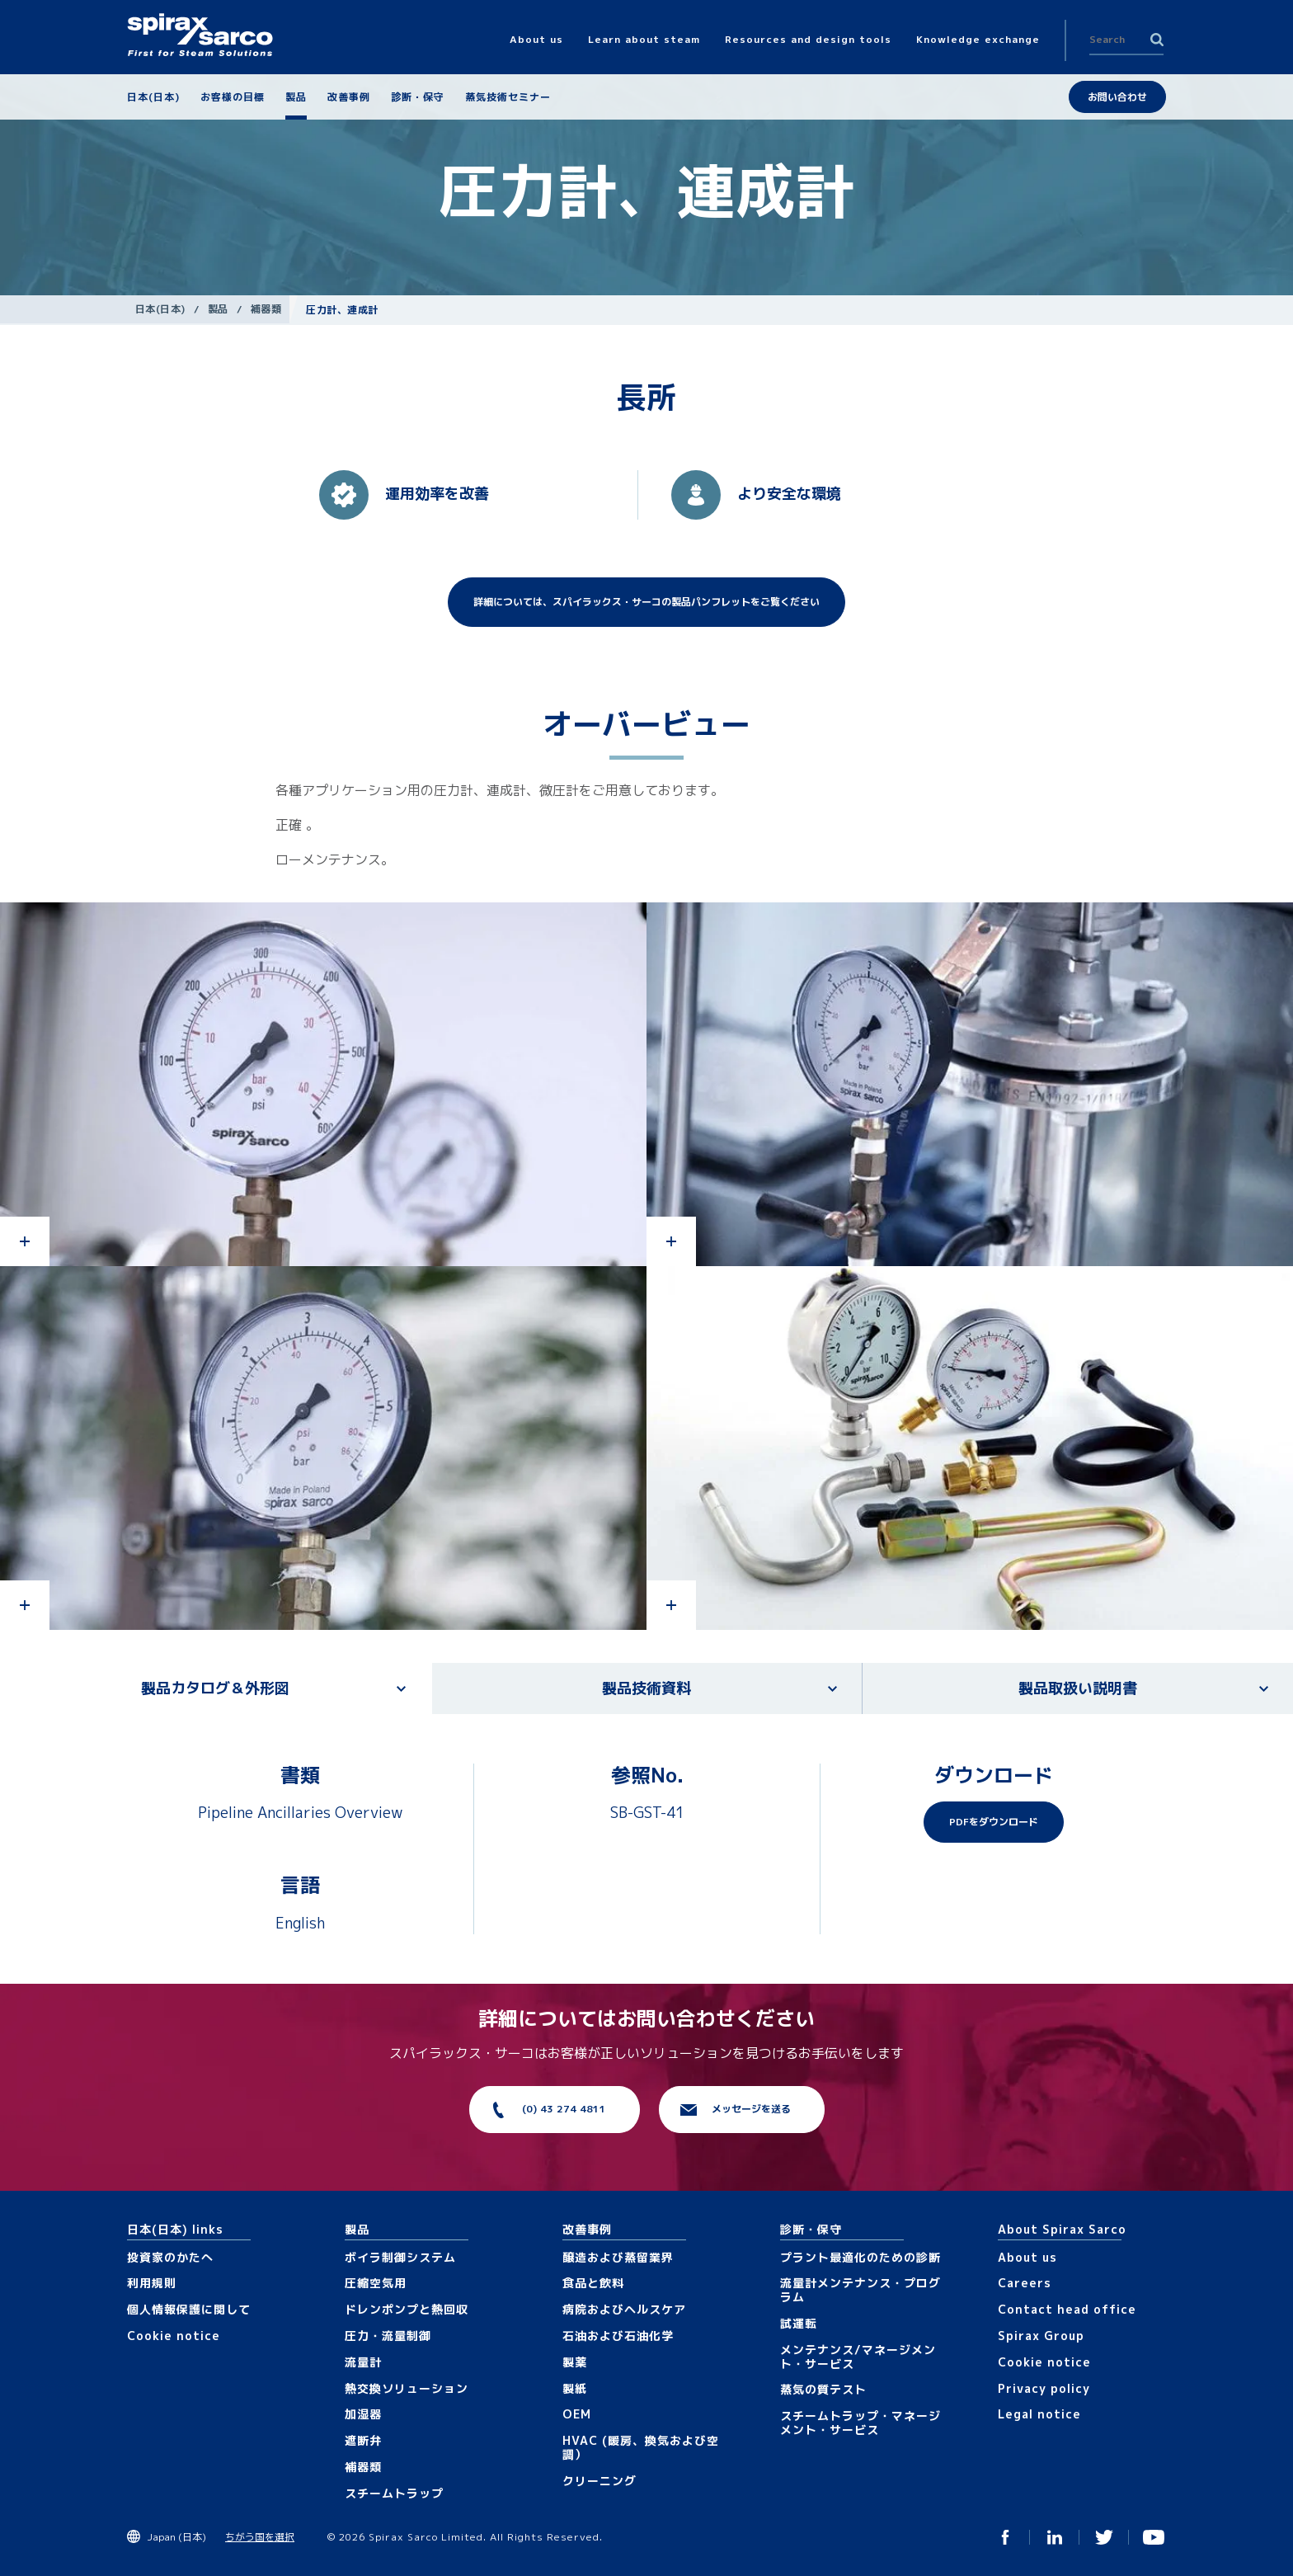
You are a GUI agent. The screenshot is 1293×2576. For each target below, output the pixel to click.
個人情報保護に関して (189, 2309)
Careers (1024, 2283)
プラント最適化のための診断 (860, 2257)
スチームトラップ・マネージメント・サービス (860, 2422)
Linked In (1054, 2537)
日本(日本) (160, 309)
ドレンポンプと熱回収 (406, 2309)
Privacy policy (1044, 2388)
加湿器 (363, 2414)
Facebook (1005, 2537)
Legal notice (1039, 2414)
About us (1027, 2257)
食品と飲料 (593, 2283)
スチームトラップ (394, 2493)
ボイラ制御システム (400, 2257)
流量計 (363, 2362)
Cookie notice (173, 2335)
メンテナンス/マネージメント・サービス (858, 2356)
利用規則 (151, 2283)
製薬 (574, 2362)
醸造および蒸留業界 (618, 2257)
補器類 (266, 309)
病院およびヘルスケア (624, 2309)
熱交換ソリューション (406, 2388)
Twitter (1104, 2537)
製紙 (574, 2388)
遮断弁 (363, 2440)
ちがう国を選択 (259, 2537)
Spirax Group (1041, 2335)
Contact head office (1067, 2309)
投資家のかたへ (170, 2257)
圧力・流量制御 (388, 2335)
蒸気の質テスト (823, 2389)
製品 (218, 309)
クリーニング (599, 2481)
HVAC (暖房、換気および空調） (640, 2447)
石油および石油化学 (618, 2335)
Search (1157, 39)
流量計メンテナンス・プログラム (860, 2290)
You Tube (1153, 2537)
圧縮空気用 (376, 2283)
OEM (576, 2414)
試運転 (798, 2323)
